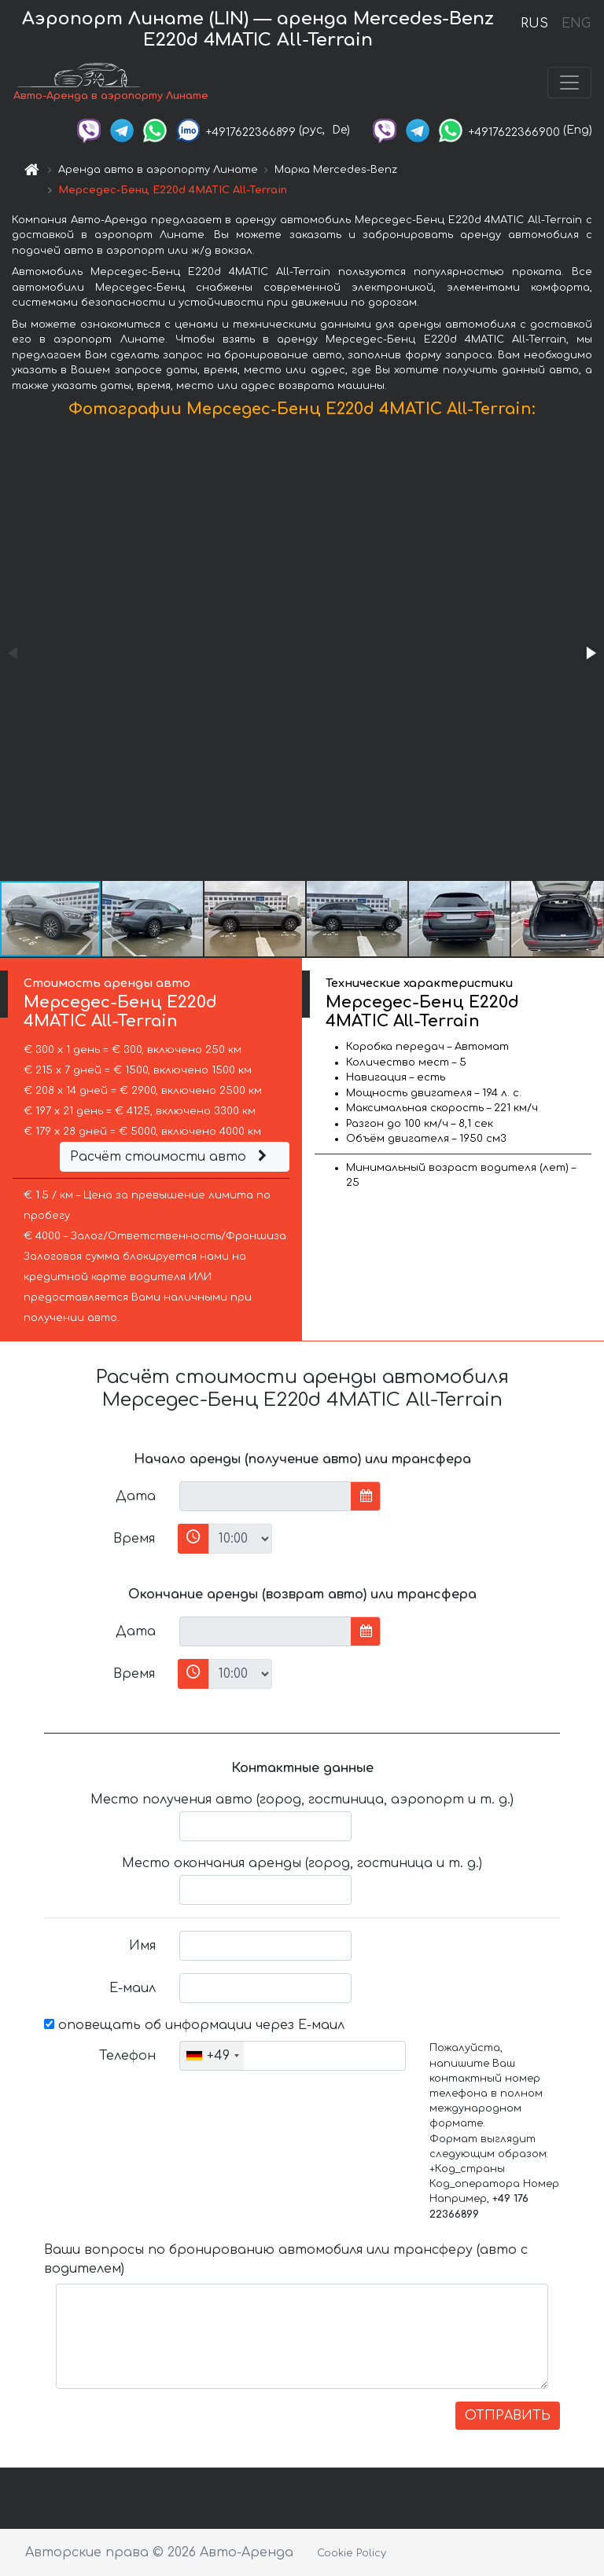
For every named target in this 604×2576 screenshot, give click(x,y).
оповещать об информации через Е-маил (194, 2025)
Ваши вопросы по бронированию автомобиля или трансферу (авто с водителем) (286, 2259)
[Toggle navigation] (569, 82)
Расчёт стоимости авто (170, 1157)
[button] (589, 653)
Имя (142, 1946)
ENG (576, 24)
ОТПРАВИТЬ (508, 2416)
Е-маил (132, 1988)
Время (134, 1539)
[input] (265, 1496)
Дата (136, 1496)
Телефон (127, 2056)
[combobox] (212, 2056)
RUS (534, 24)
